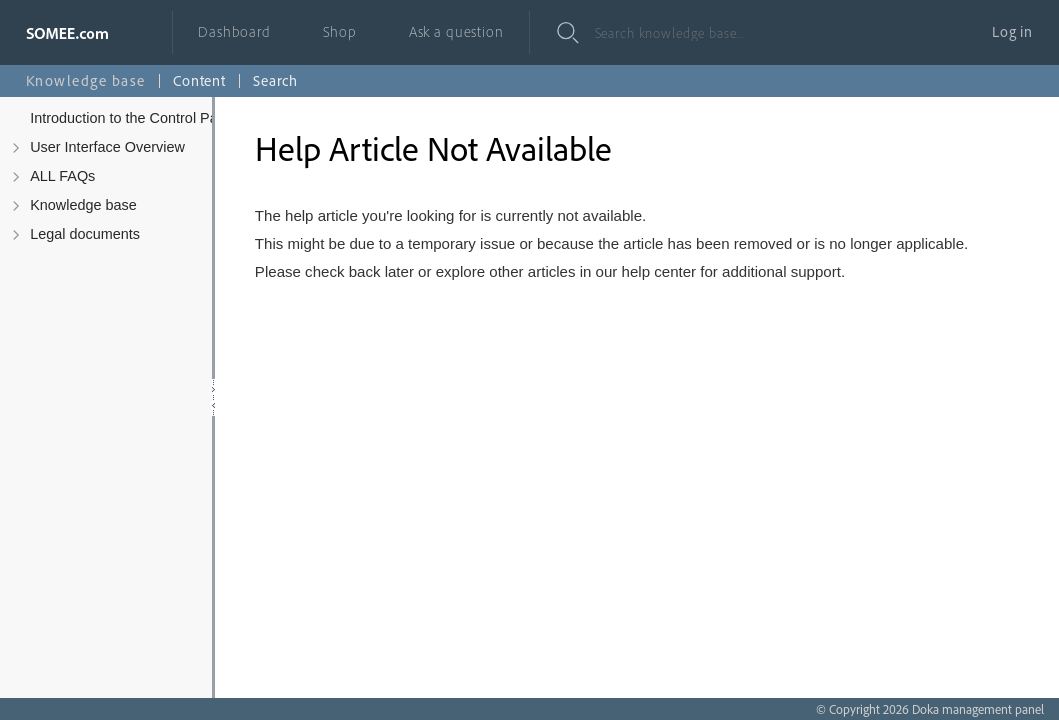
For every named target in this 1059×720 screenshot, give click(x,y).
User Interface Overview (107, 147)
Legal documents (85, 234)
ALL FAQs (62, 176)
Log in (1012, 31)
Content (199, 80)
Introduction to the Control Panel (133, 118)
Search (275, 80)
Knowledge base (83, 205)
